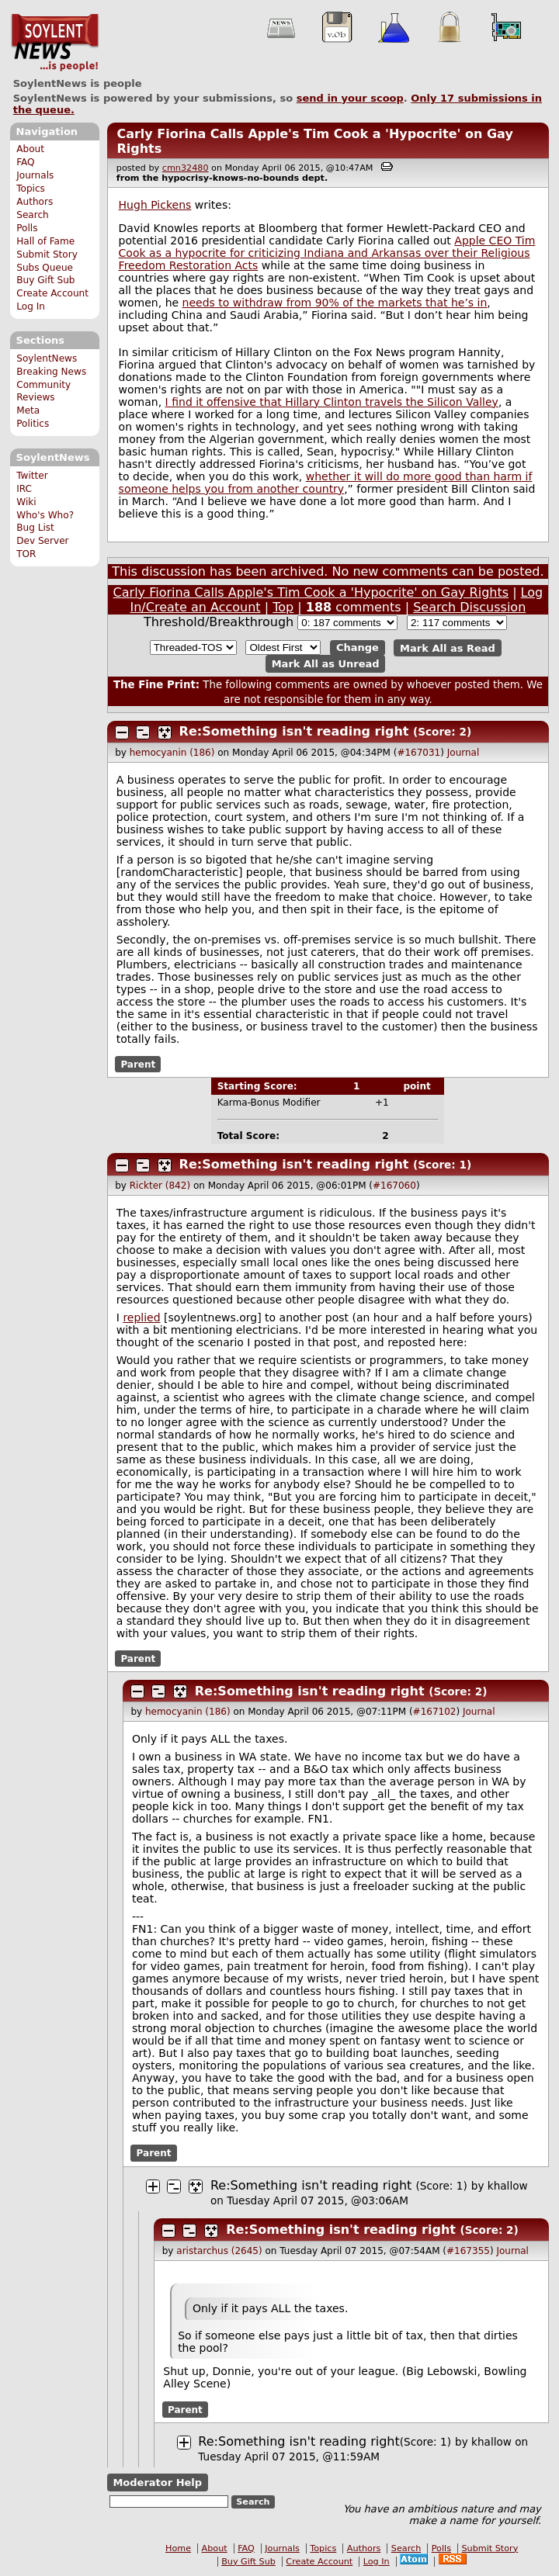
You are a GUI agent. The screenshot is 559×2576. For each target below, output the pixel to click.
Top (283, 607)
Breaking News (51, 371)
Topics (30, 188)
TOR (26, 554)
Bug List (35, 527)
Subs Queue (44, 267)
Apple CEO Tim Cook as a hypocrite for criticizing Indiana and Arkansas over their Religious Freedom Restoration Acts (327, 253)
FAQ (25, 162)
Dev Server (42, 540)
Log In (30, 306)
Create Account (52, 293)
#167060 (394, 1185)
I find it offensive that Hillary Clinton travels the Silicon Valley (331, 402)
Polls (26, 228)
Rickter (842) (160, 1185)
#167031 (418, 752)
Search (32, 214)
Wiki (26, 502)
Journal (463, 752)
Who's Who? (45, 515)
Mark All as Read (447, 647)
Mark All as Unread (326, 664)
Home (178, 2548)
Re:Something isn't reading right (294, 731)
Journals (35, 175)
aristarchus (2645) (219, 2250)
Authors (34, 201)
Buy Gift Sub (45, 280)
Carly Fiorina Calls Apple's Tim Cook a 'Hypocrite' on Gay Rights (311, 592)
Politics (32, 423)
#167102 (435, 1711)
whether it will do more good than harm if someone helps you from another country (326, 482)
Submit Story (47, 254)
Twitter (31, 475)
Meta (28, 410)
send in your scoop (350, 98)
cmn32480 (185, 168)
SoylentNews (54, 43)
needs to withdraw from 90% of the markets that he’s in (335, 302)
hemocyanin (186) (172, 752)
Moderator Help (157, 2482)
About (30, 149)
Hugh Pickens (155, 205)
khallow (508, 2186)
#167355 (468, 2250)
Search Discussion (469, 607)
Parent (137, 1064)
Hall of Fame (45, 241)
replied (141, 1317)
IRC (24, 488)
